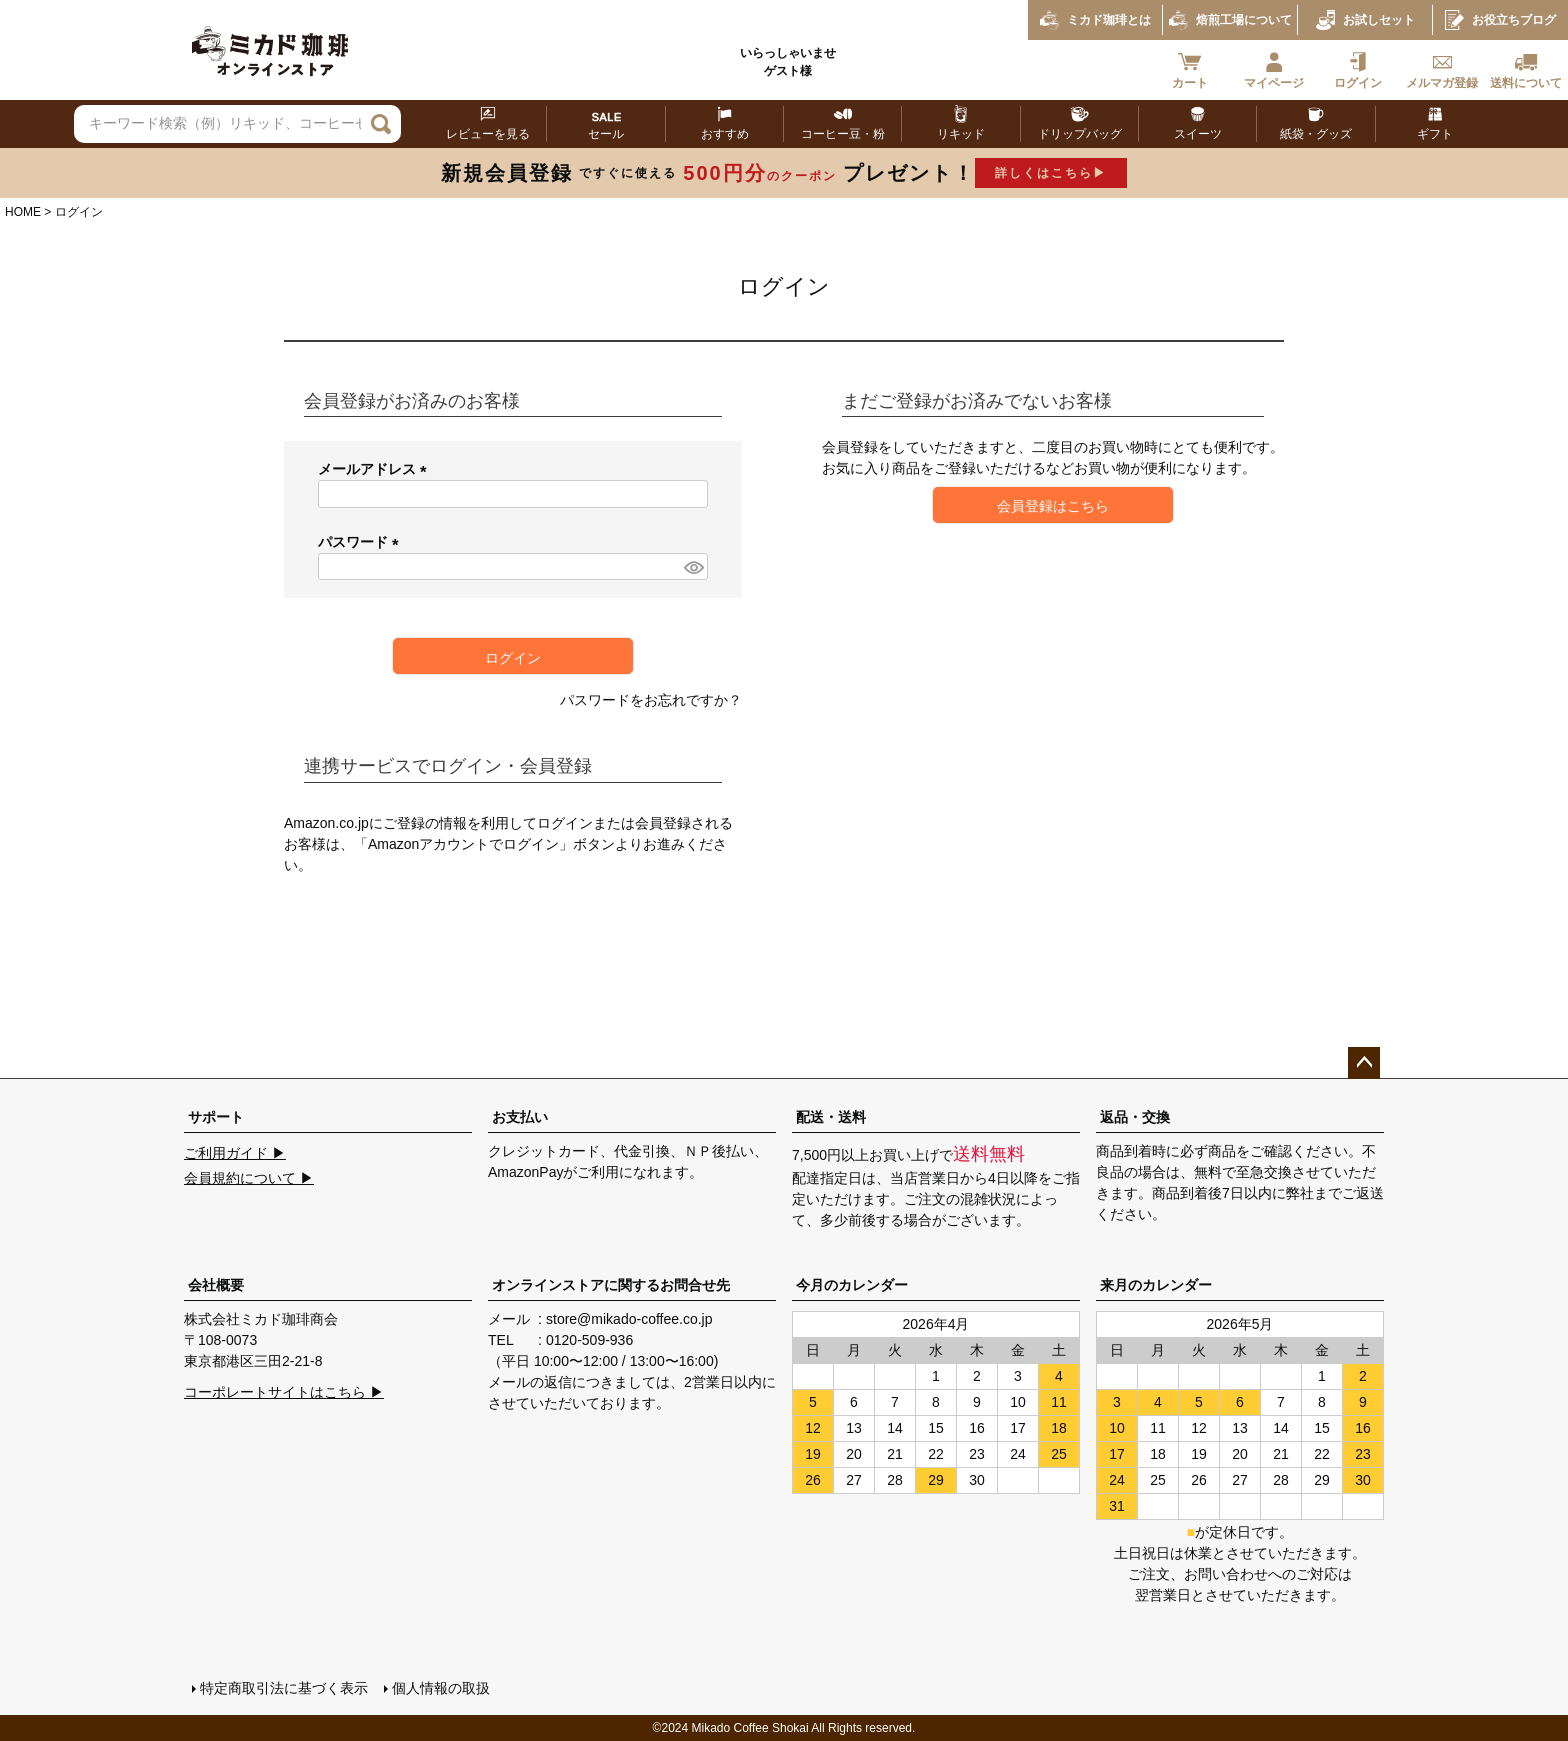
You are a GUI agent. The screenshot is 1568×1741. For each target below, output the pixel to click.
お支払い (520, 1117)
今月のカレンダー (852, 1285)
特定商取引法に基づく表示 (284, 1688)
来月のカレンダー (1156, 1285)
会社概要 (216, 1285)
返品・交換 (1135, 1117)
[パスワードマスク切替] (693, 567)
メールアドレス (376, 469)
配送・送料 (831, 1117)
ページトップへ (1364, 1063)
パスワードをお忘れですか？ (651, 700)
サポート (216, 1117)
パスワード (362, 542)
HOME (23, 212)
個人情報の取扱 (441, 1688)
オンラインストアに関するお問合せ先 (611, 1285)
